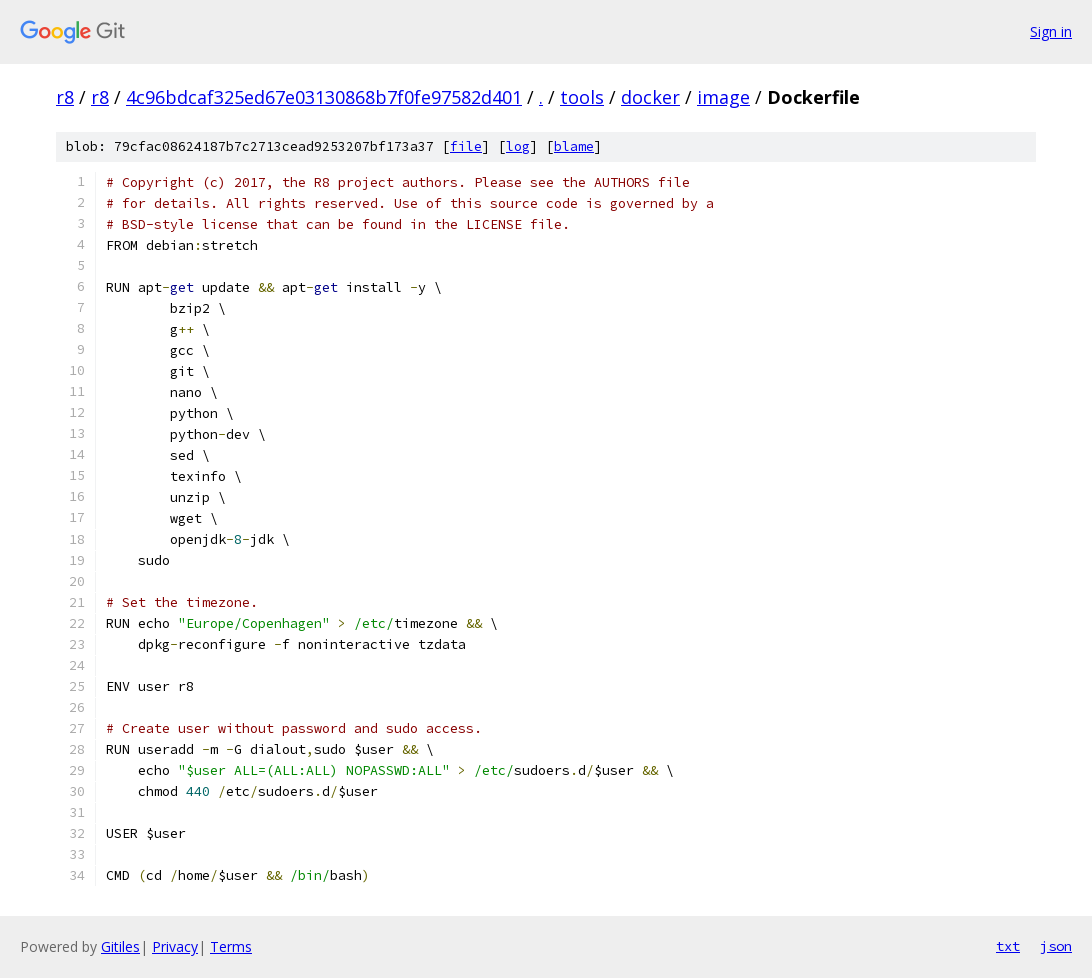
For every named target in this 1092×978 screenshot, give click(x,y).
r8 (65, 97)
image (723, 97)
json (1056, 946)
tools (582, 97)
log (518, 146)
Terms (231, 946)
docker (650, 97)
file (466, 146)
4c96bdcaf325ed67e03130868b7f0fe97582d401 (324, 97)
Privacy (175, 946)
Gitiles (120, 946)
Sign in (1051, 31)
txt (1008, 946)
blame (574, 146)
